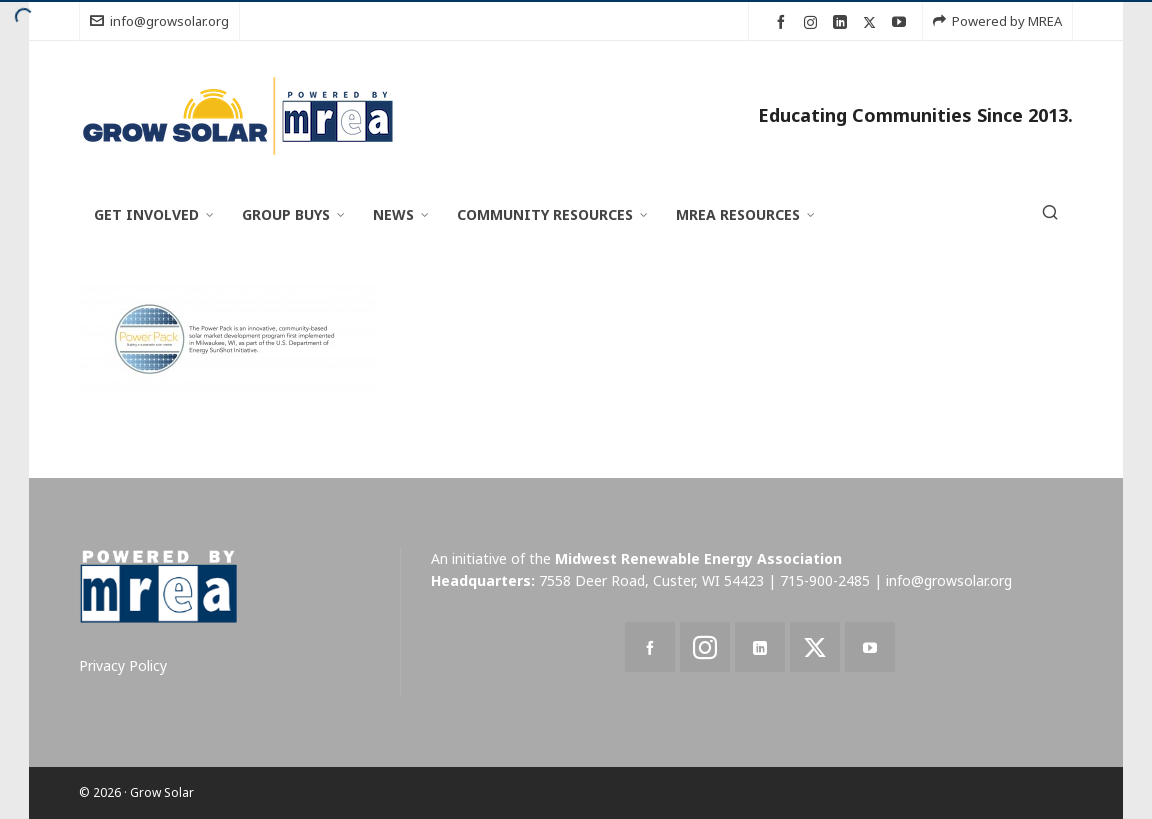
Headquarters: (483, 580)
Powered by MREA (997, 21)
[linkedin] (843, 22)
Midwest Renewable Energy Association (698, 558)
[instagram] (813, 22)
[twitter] (872, 22)
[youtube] (902, 22)
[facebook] (784, 22)
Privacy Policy (123, 665)
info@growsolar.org (159, 21)
